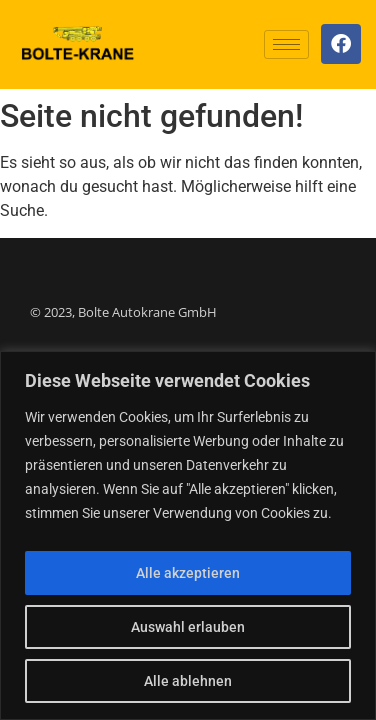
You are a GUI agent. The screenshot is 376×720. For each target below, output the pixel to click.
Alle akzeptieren (188, 573)
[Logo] (77, 43)
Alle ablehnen (188, 681)
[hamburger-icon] (286, 44)
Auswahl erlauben (188, 627)
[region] (188, 535)
